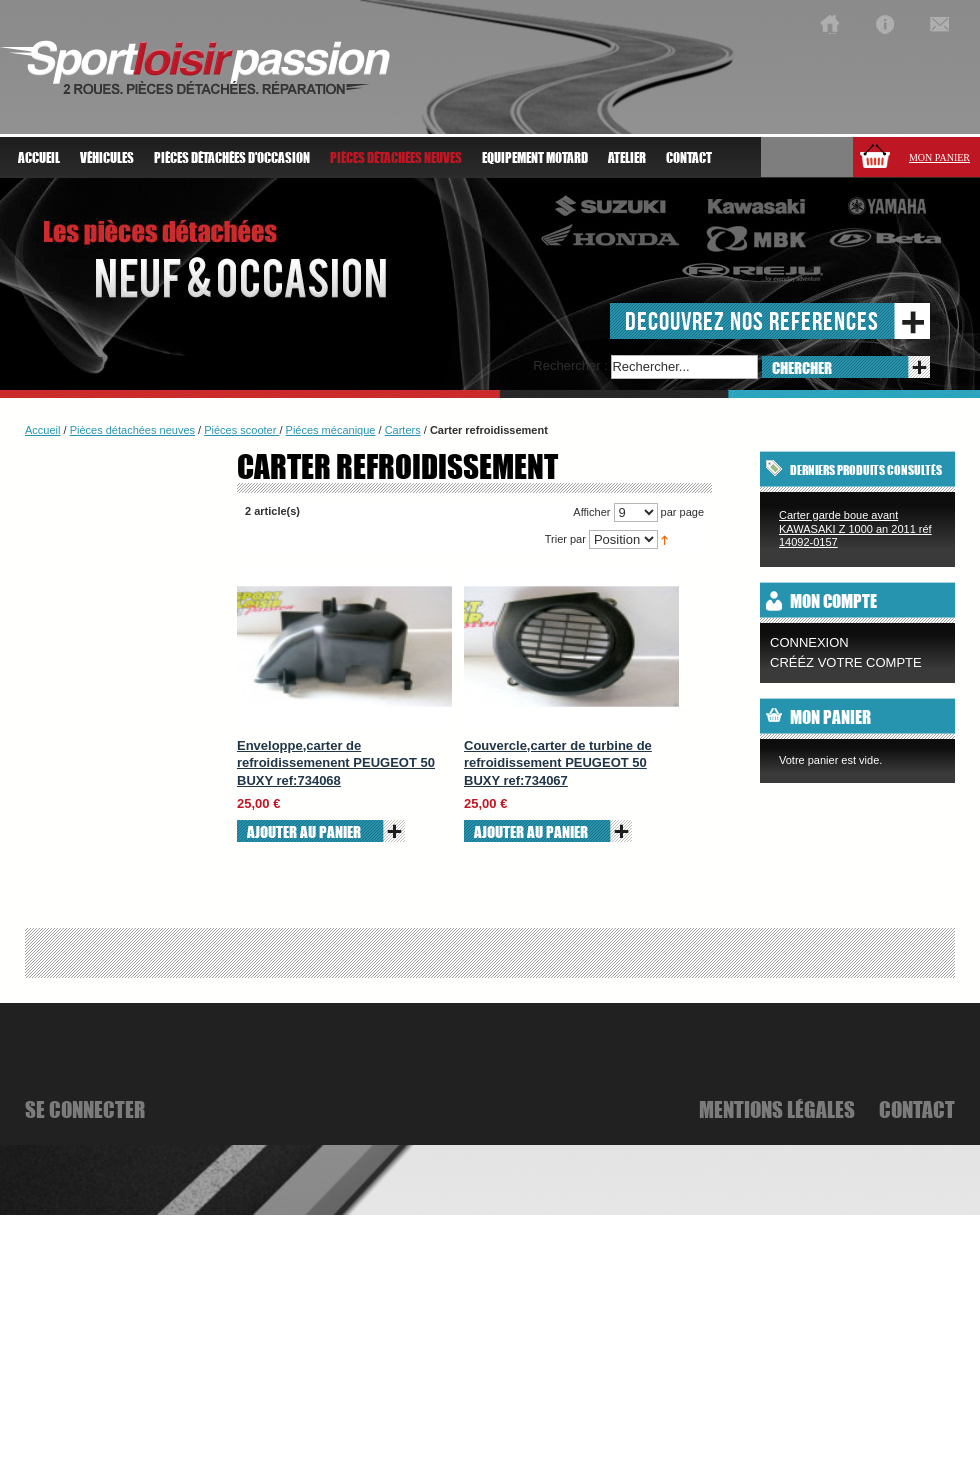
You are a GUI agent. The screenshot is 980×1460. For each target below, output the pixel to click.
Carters (403, 430)
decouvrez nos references (752, 320)
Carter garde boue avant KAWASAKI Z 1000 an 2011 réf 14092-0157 (855, 529)
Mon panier (939, 157)
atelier (627, 158)
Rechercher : (570, 365)
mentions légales (777, 1109)
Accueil (39, 158)
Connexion (809, 642)
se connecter (85, 1109)
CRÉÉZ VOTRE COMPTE (846, 662)
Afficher (591, 512)
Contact (689, 158)
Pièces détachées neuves (132, 430)
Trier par (565, 539)
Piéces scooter (241, 430)
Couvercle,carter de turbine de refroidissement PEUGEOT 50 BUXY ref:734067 (558, 763)
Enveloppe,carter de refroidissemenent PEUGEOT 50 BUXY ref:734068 (336, 763)
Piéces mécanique (331, 430)
